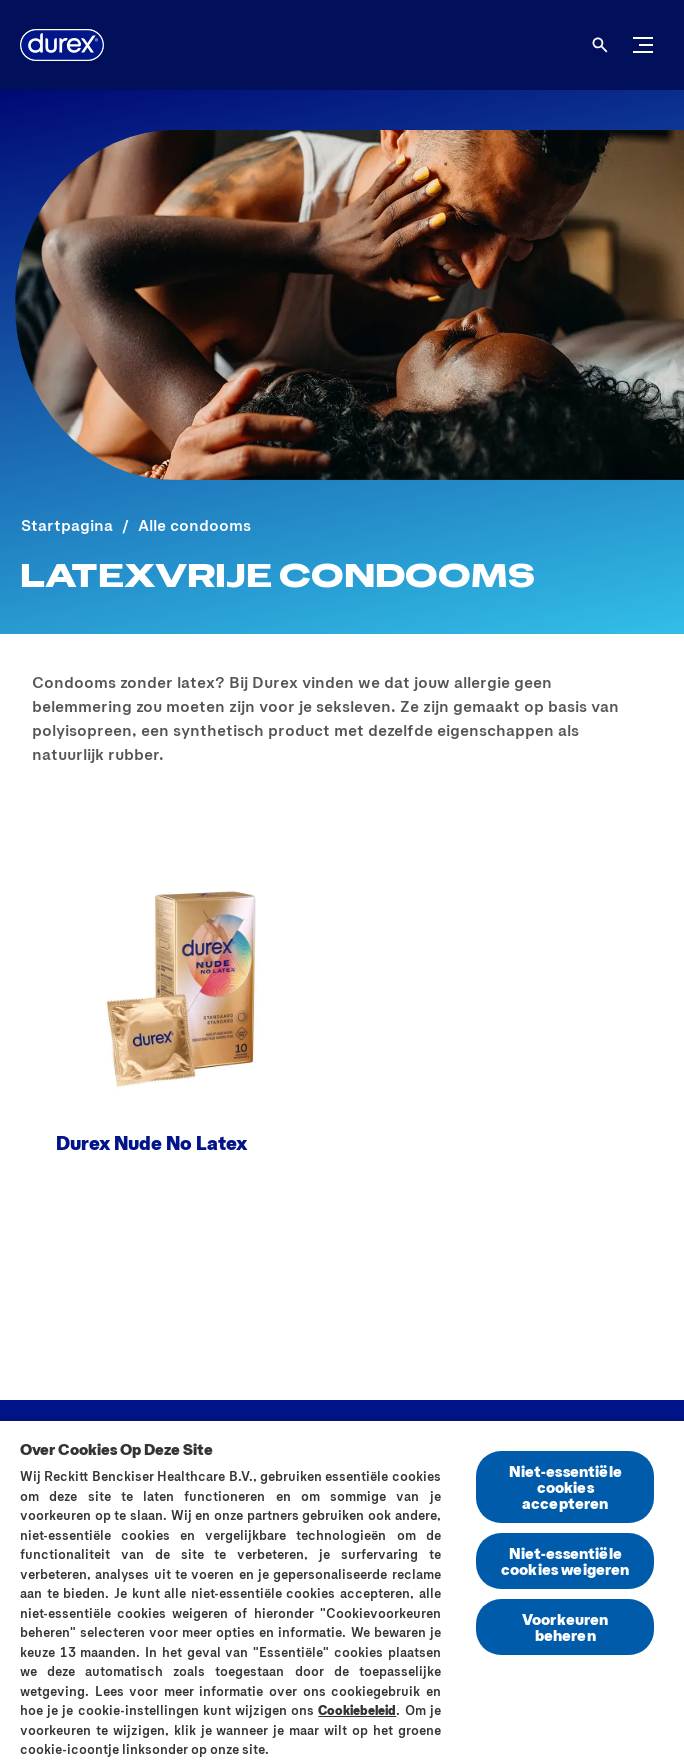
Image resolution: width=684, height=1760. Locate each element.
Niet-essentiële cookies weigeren (565, 1560)
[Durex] (62, 45)
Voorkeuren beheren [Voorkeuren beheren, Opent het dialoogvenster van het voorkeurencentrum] (565, 1626)
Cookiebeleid (357, 1710)
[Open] (600, 45)
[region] (342, 1589)
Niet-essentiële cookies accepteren (565, 1486)
